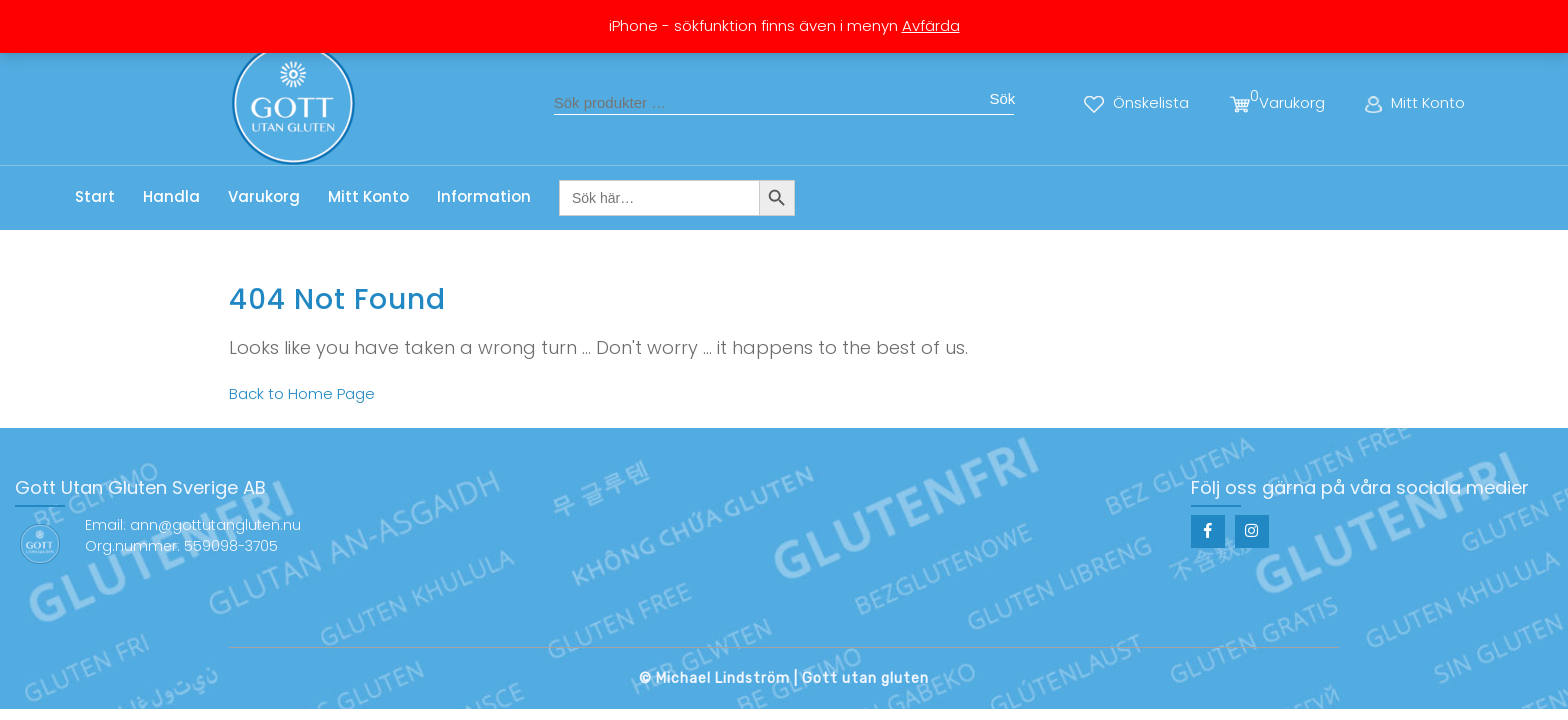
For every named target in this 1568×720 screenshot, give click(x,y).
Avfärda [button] (931, 25)
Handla (171, 196)
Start (95, 196)
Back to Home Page (302, 393)
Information (484, 196)
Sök (1002, 98)
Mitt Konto (368, 196)
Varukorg (264, 196)
